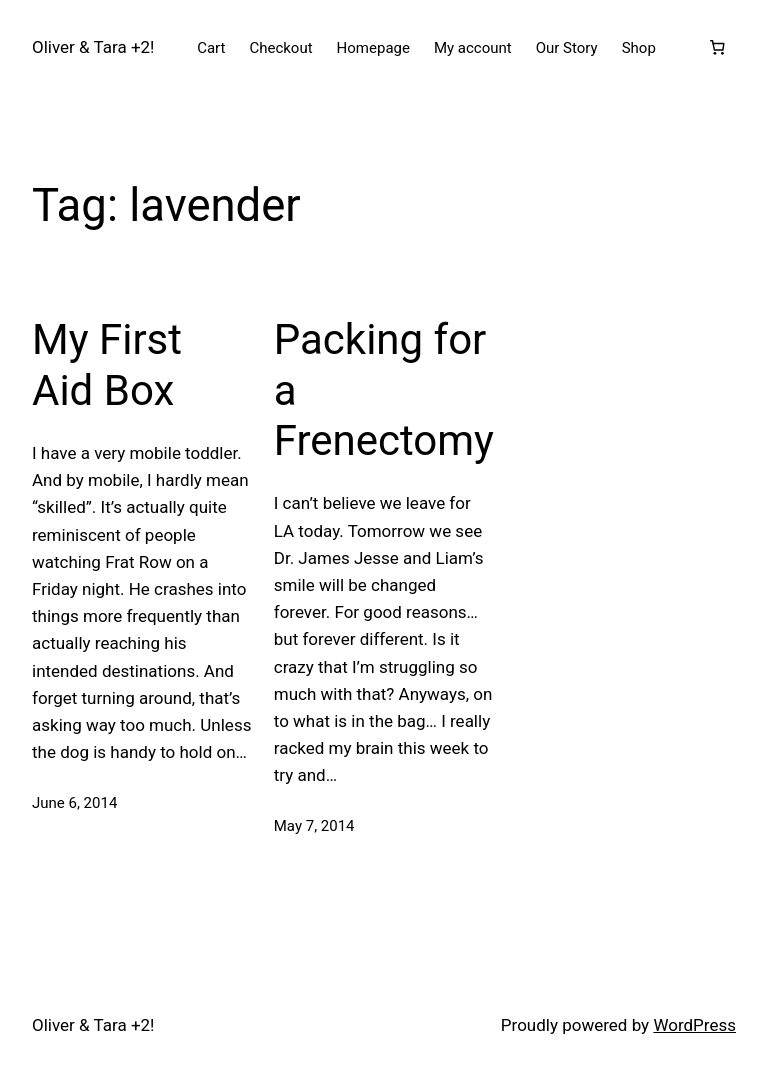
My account (473, 48)
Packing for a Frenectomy (384, 390)
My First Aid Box (107, 364)
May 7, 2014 (314, 826)
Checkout (280, 48)
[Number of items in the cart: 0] (717, 48)
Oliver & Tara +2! (93, 47)
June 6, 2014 (74, 803)
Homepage (373, 48)
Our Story (567, 48)
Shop (639, 48)
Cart (211, 48)
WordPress (694, 1025)
